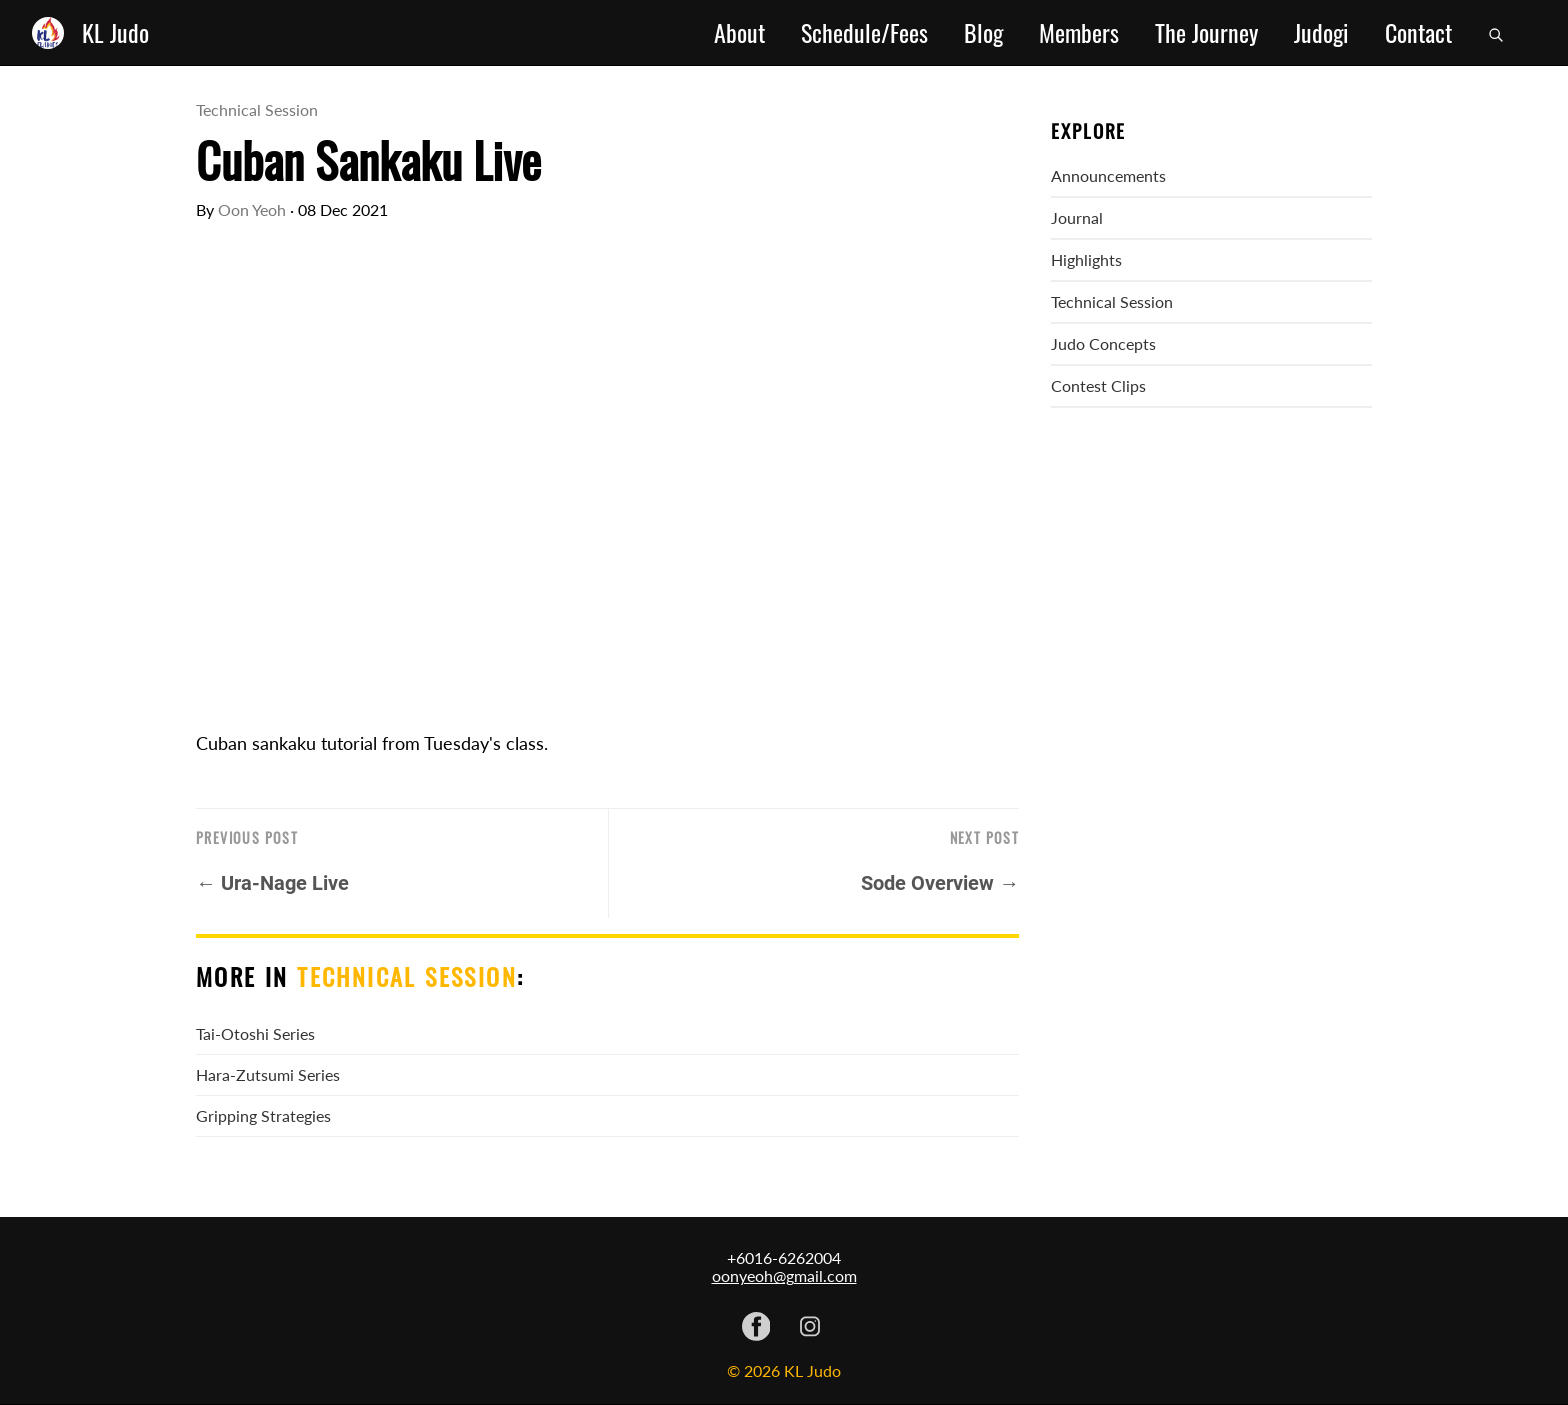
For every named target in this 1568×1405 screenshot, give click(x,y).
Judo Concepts (1103, 343)
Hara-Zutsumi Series (268, 1074)
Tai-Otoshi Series (255, 1033)
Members (1079, 33)
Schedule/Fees (864, 33)
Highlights (1086, 259)
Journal (1077, 217)
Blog (983, 33)
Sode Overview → (940, 883)
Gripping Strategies (263, 1115)
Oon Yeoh (252, 209)
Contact (1418, 33)
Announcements (1108, 175)
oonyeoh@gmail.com (784, 1275)
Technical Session (257, 109)
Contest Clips (1098, 385)
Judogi (1321, 33)
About (739, 33)
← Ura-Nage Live (272, 883)
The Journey (1206, 33)
